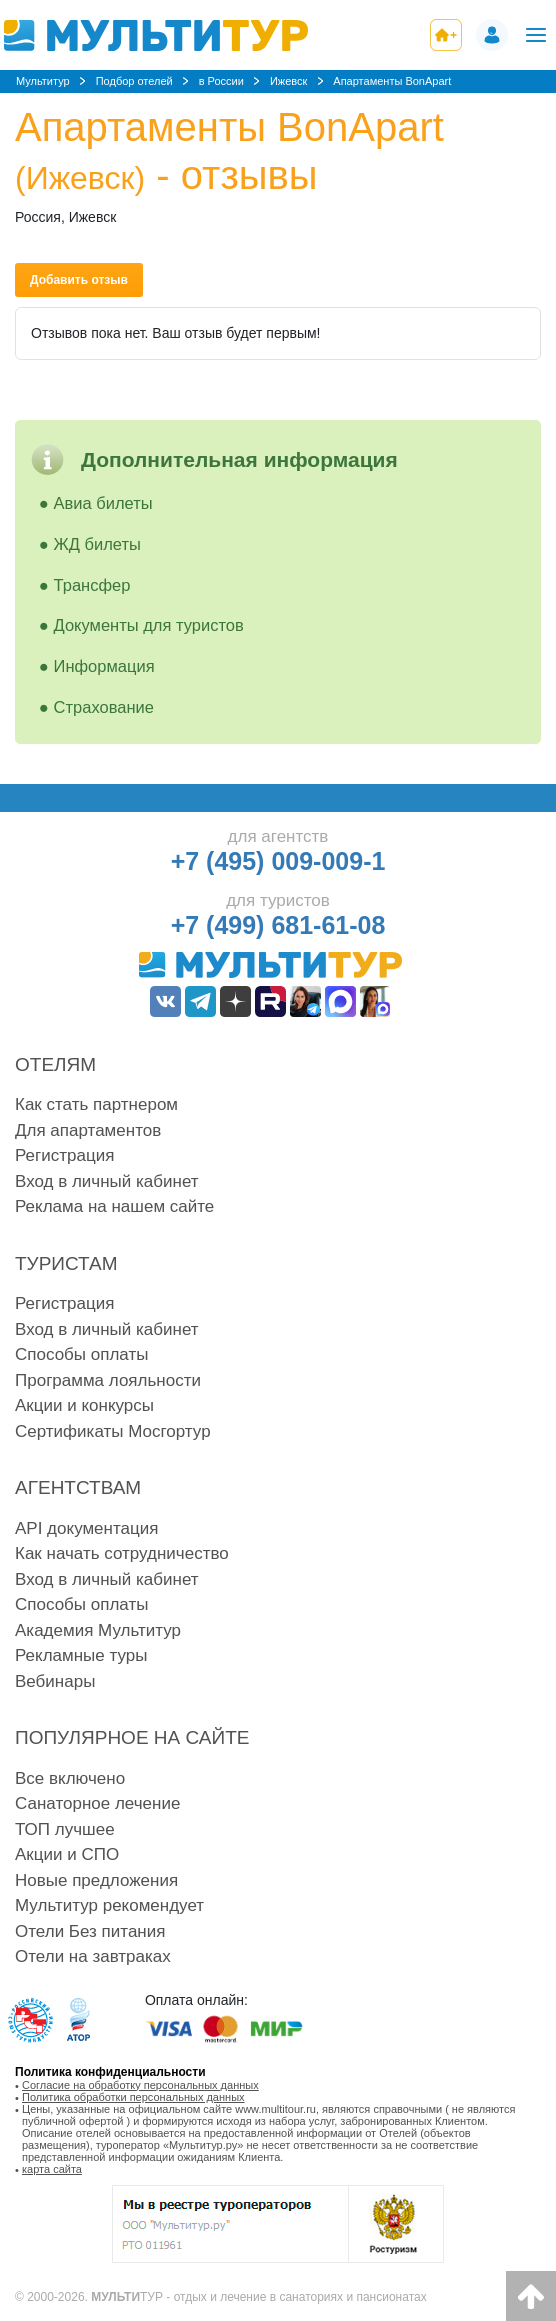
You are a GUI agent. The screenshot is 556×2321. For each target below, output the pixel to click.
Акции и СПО (67, 1854)
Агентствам (78, 1487)
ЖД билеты (97, 544)
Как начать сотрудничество (122, 1553)
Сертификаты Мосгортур (113, 1431)
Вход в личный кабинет (107, 1181)
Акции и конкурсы (84, 1405)
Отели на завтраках (93, 1956)
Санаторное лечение (97, 1803)
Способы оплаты (81, 1354)
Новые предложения (96, 1880)
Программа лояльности (108, 1380)
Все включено (70, 1778)
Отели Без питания (90, 1931)
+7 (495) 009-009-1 (278, 861)
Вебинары (55, 1681)
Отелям (55, 1064)
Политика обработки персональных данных (133, 2097)
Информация (104, 666)
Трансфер (92, 585)
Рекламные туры (81, 1655)
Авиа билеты (103, 503)
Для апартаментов (88, 1130)
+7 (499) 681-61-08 (278, 925)
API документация (86, 1528)
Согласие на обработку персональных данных (140, 2085)
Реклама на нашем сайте (114, 1206)
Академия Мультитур (98, 1630)
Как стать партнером (96, 1104)
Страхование (104, 707)
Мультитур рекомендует (109, 1905)
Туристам (66, 1263)
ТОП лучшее (65, 1829)
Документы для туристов (149, 625)
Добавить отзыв (79, 280)
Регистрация (64, 1155)
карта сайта (52, 2169)
